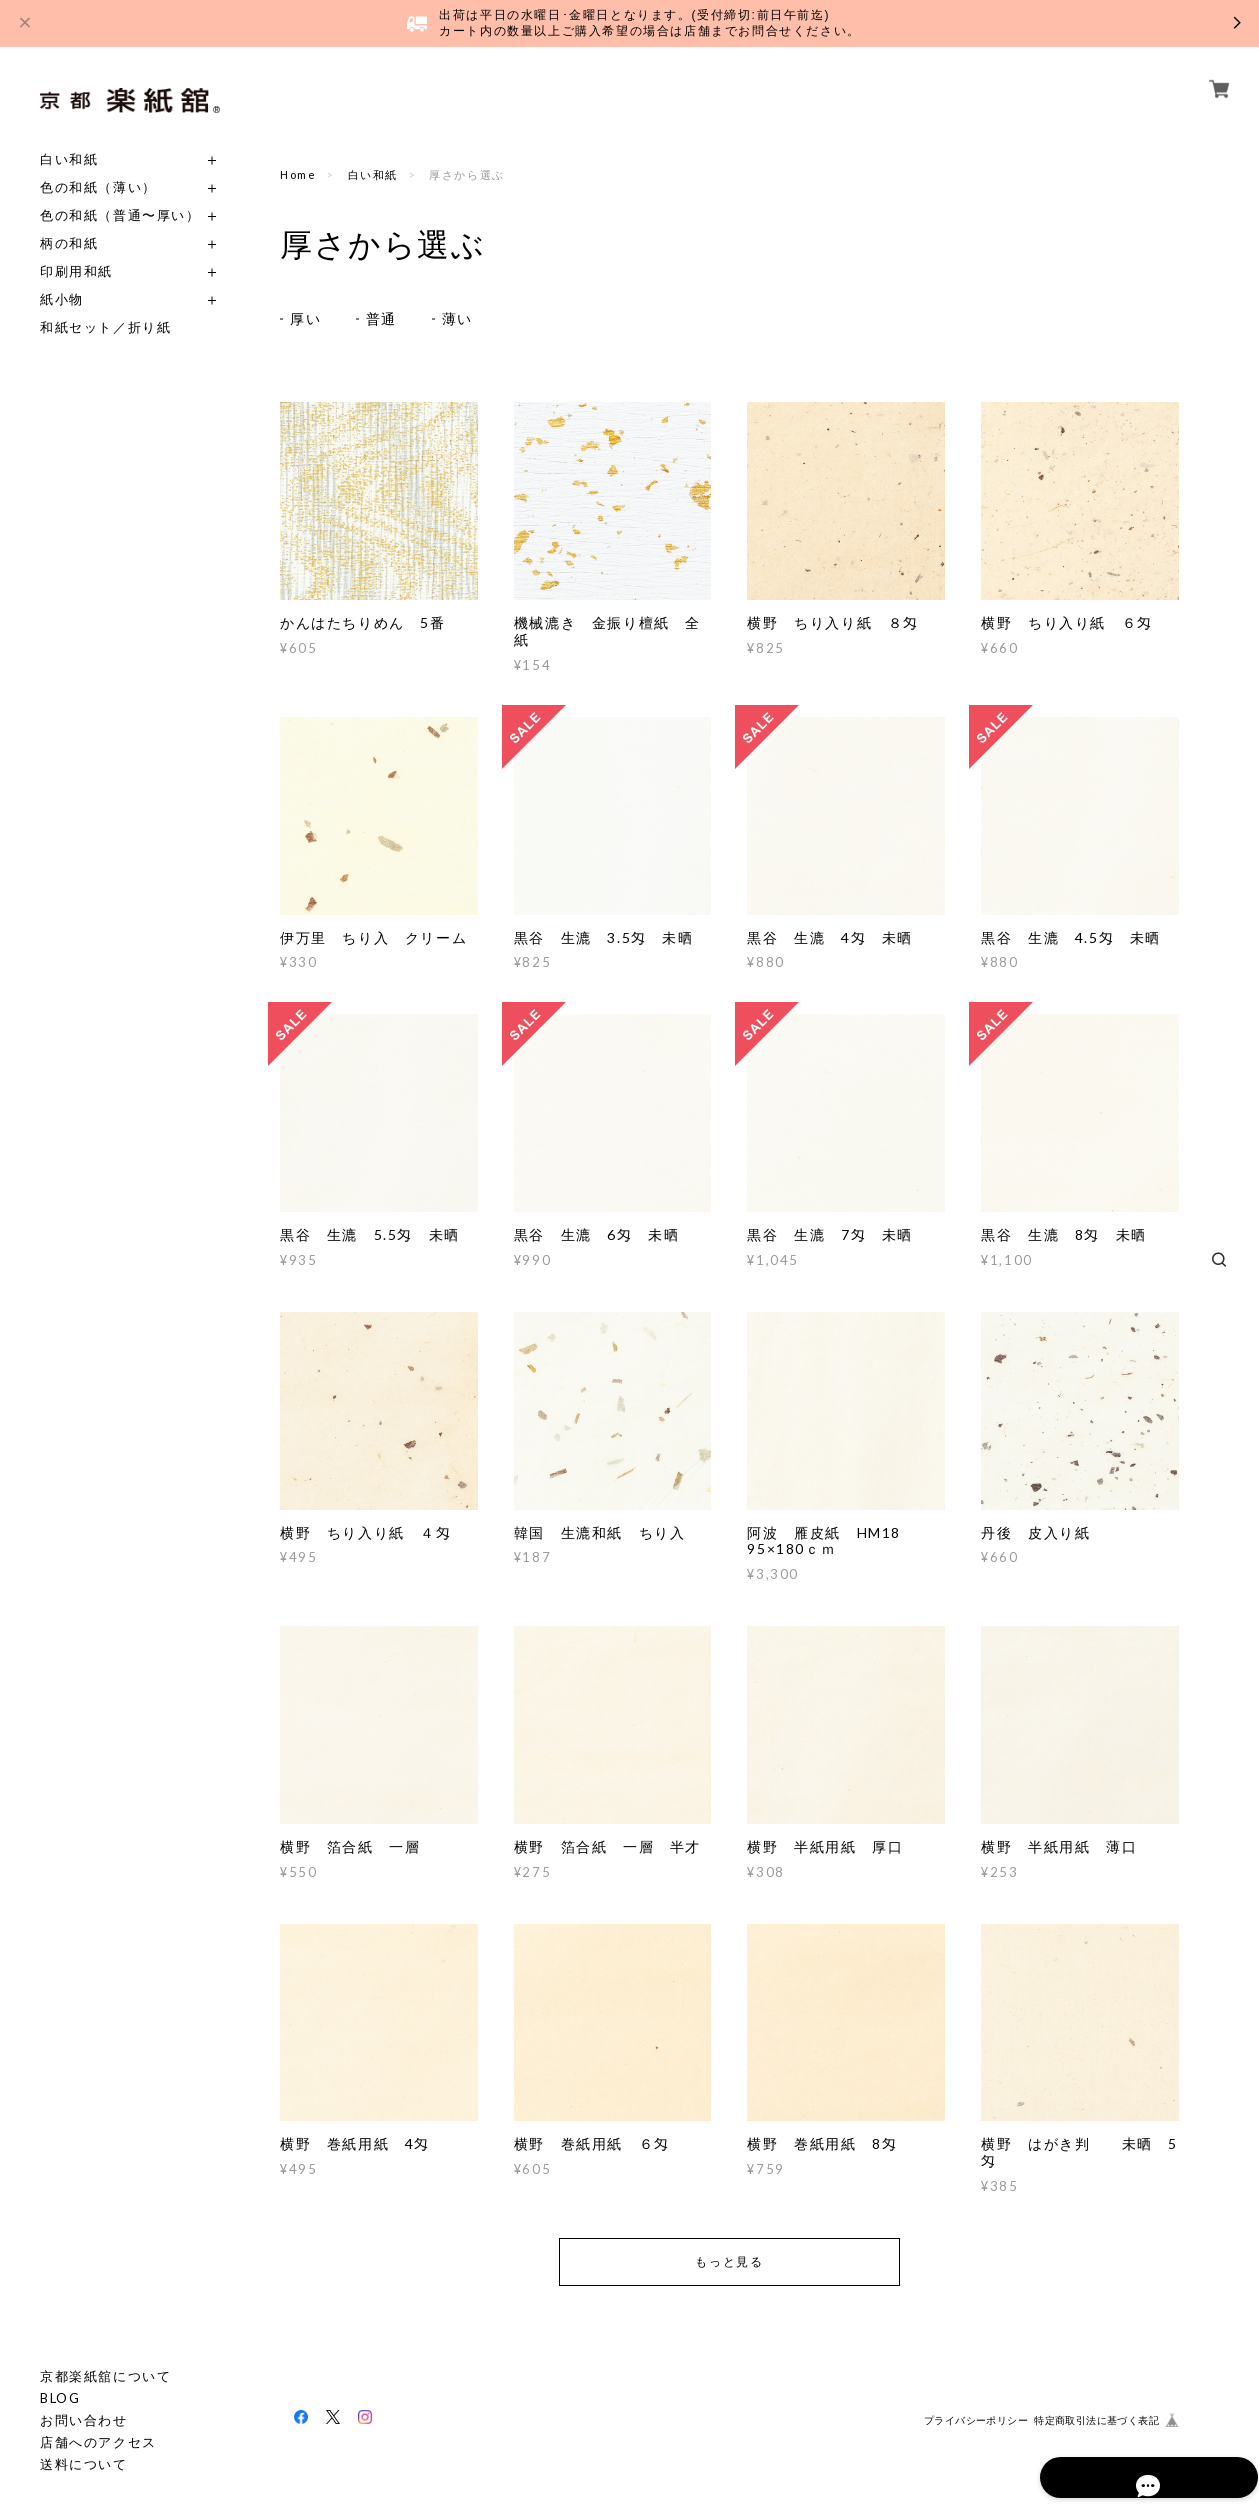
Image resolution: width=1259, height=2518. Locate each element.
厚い (305, 318)
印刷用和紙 (76, 271)
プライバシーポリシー (976, 2421)
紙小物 (62, 299)
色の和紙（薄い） (98, 187)
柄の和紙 (69, 243)
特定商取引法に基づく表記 (1096, 2421)
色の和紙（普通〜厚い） (120, 215)
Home (298, 174)
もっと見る (729, 2261)
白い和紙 (69, 159)
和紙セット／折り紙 (105, 327)
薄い (457, 318)
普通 (381, 318)
